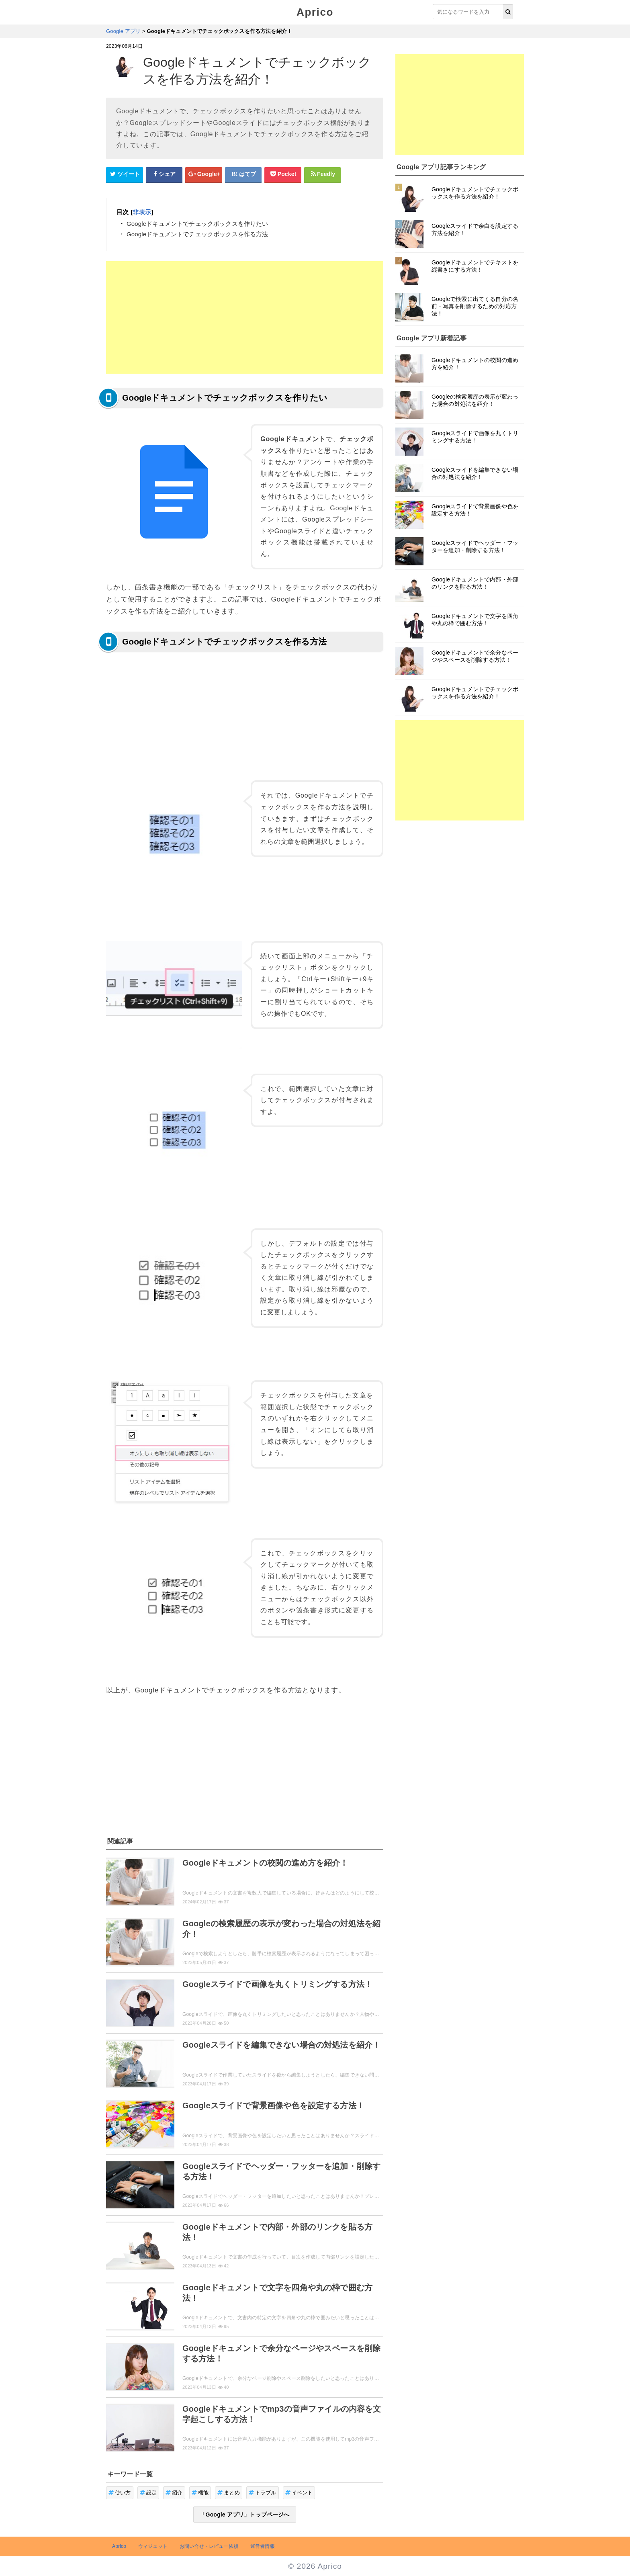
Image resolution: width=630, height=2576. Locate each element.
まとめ (228, 2493)
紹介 (174, 2493)
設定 (148, 2493)
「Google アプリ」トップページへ (244, 2514)
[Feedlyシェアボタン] (322, 174)
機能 (200, 2493)
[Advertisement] (244, 317)
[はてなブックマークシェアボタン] (243, 174)
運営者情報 (262, 2546)
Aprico (315, 12)
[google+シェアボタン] (203, 174)
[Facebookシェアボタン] (164, 174)
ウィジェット (153, 2546)
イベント (299, 2493)
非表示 (142, 212)
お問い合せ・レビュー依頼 (209, 2546)
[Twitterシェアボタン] (124, 174)
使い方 (119, 2493)
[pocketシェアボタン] (282, 174)
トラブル (262, 2493)
